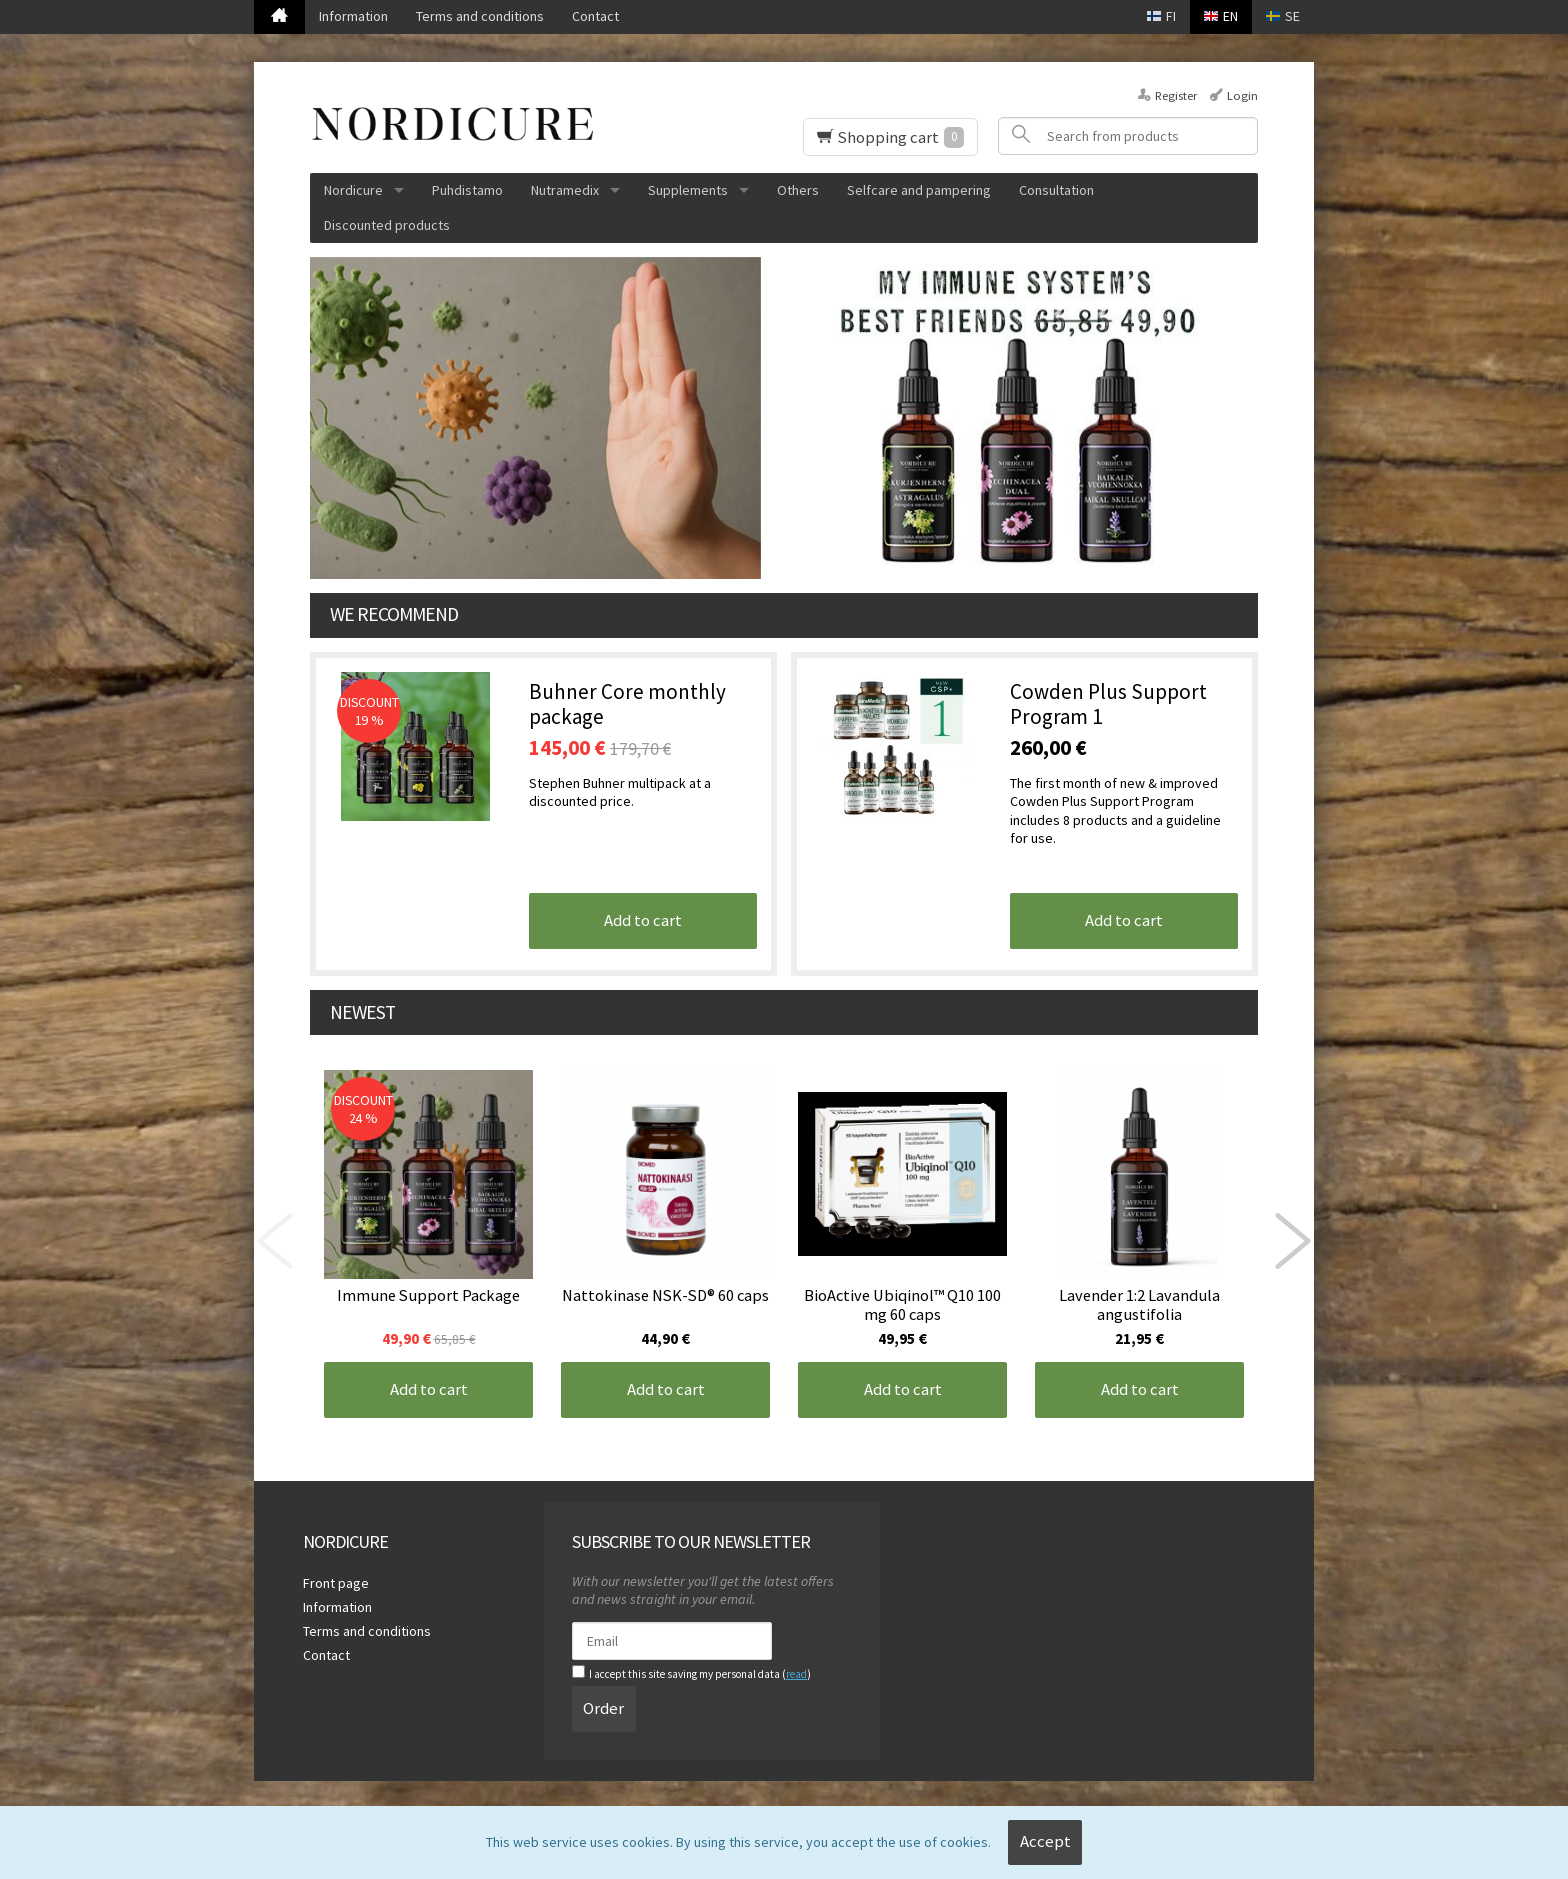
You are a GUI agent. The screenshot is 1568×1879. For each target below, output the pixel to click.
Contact (595, 16)
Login (1242, 95)
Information (353, 16)
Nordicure (353, 190)
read (796, 1674)
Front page (336, 1583)
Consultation (1056, 190)
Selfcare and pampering (919, 190)
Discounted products (387, 225)
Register (1176, 95)
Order (603, 1708)
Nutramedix (565, 190)
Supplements (688, 190)
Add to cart (643, 920)
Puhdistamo (467, 190)
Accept (1045, 1841)
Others (798, 190)
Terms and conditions (480, 16)
